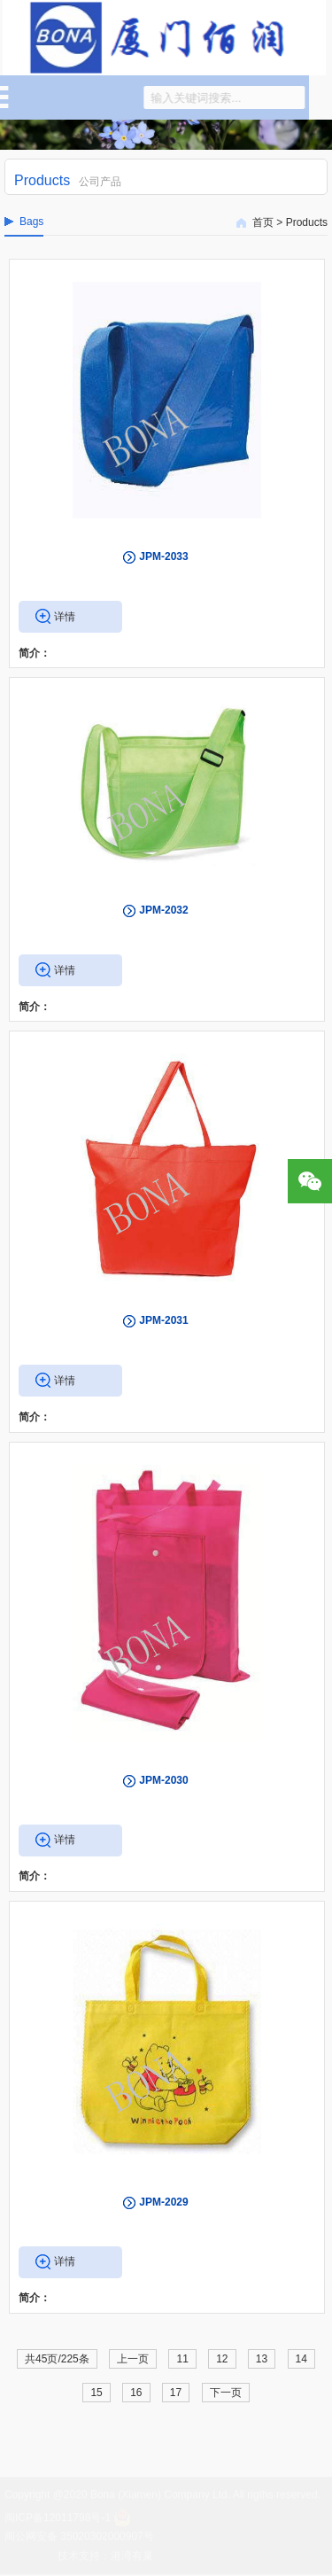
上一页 (133, 2359)
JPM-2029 (163, 2202)
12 (222, 2359)
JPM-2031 (163, 1320)
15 (96, 2392)
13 (261, 2359)
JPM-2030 (163, 1780)
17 (175, 2392)
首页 (263, 222)
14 (301, 2359)
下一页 (226, 2392)
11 (182, 2359)
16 (136, 2392)
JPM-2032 (163, 910)
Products (307, 222)
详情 (64, 617)
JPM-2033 (163, 556)
